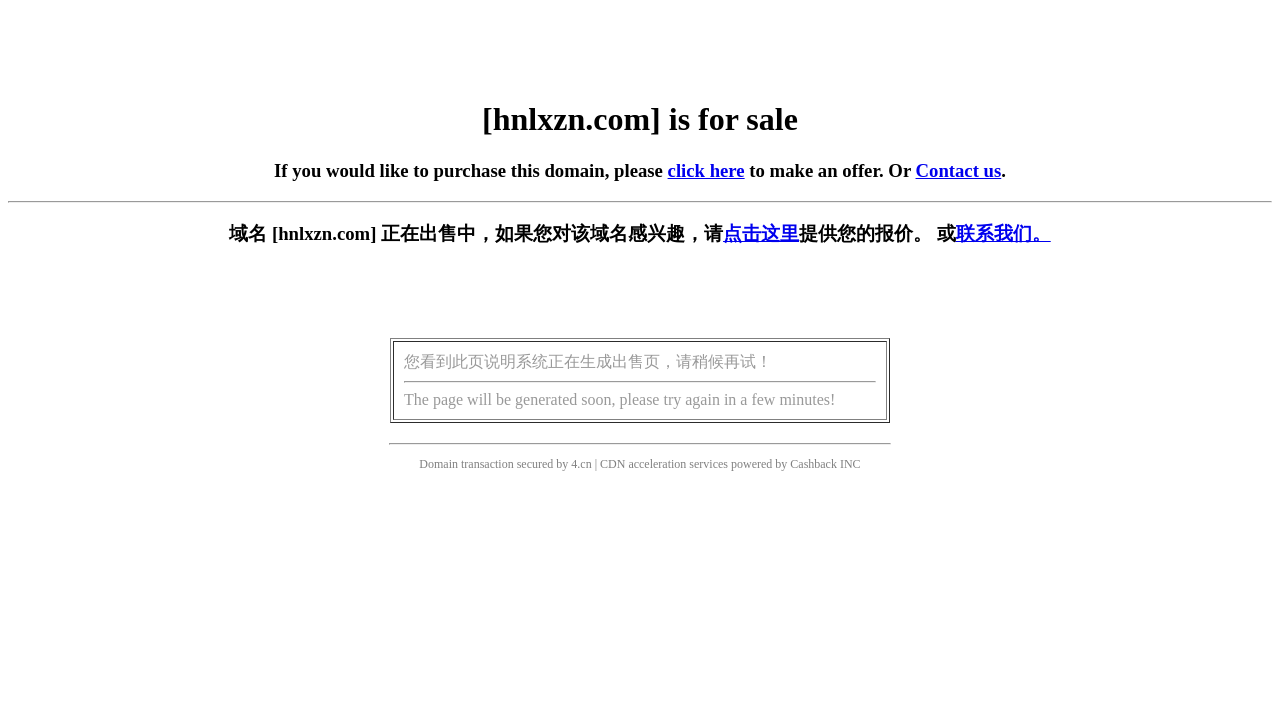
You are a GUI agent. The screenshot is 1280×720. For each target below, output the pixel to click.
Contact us (959, 170)
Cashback (813, 464)
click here (706, 170)
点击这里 (761, 233)
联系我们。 (1003, 233)
